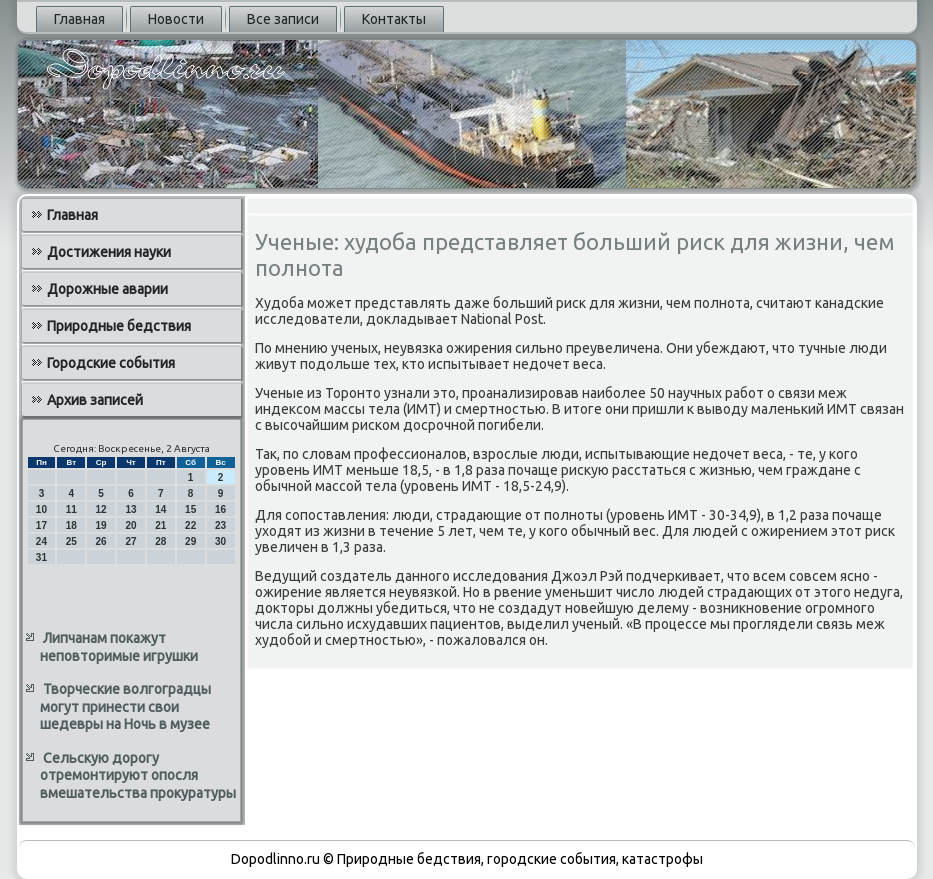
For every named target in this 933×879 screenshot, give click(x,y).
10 (41, 509)
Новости (176, 19)
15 (190, 509)
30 (220, 541)
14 (160, 509)
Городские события (111, 363)
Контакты (394, 19)
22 (190, 525)
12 (101, 509)
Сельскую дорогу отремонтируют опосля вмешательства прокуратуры (138, 775)
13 (130, 509)
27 (130, 541)
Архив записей (95, 400)
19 (101, 525)
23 (220, 525)
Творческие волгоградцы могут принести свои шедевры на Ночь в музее (125, 706)
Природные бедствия (119, 326)
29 (190, 541)
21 (160, 525)
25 (71, 541)
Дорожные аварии (107, 289)
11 (71, 509)
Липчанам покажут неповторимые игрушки (119, 647)
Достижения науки (109, 252)
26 (101, 541)
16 (220, 509)
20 (130, 525)
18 (71, 525)
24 (41, 541)
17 (41, 525)
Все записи (283, 19)
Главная (79, 19)
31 (41, 557)
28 (160, 541)
